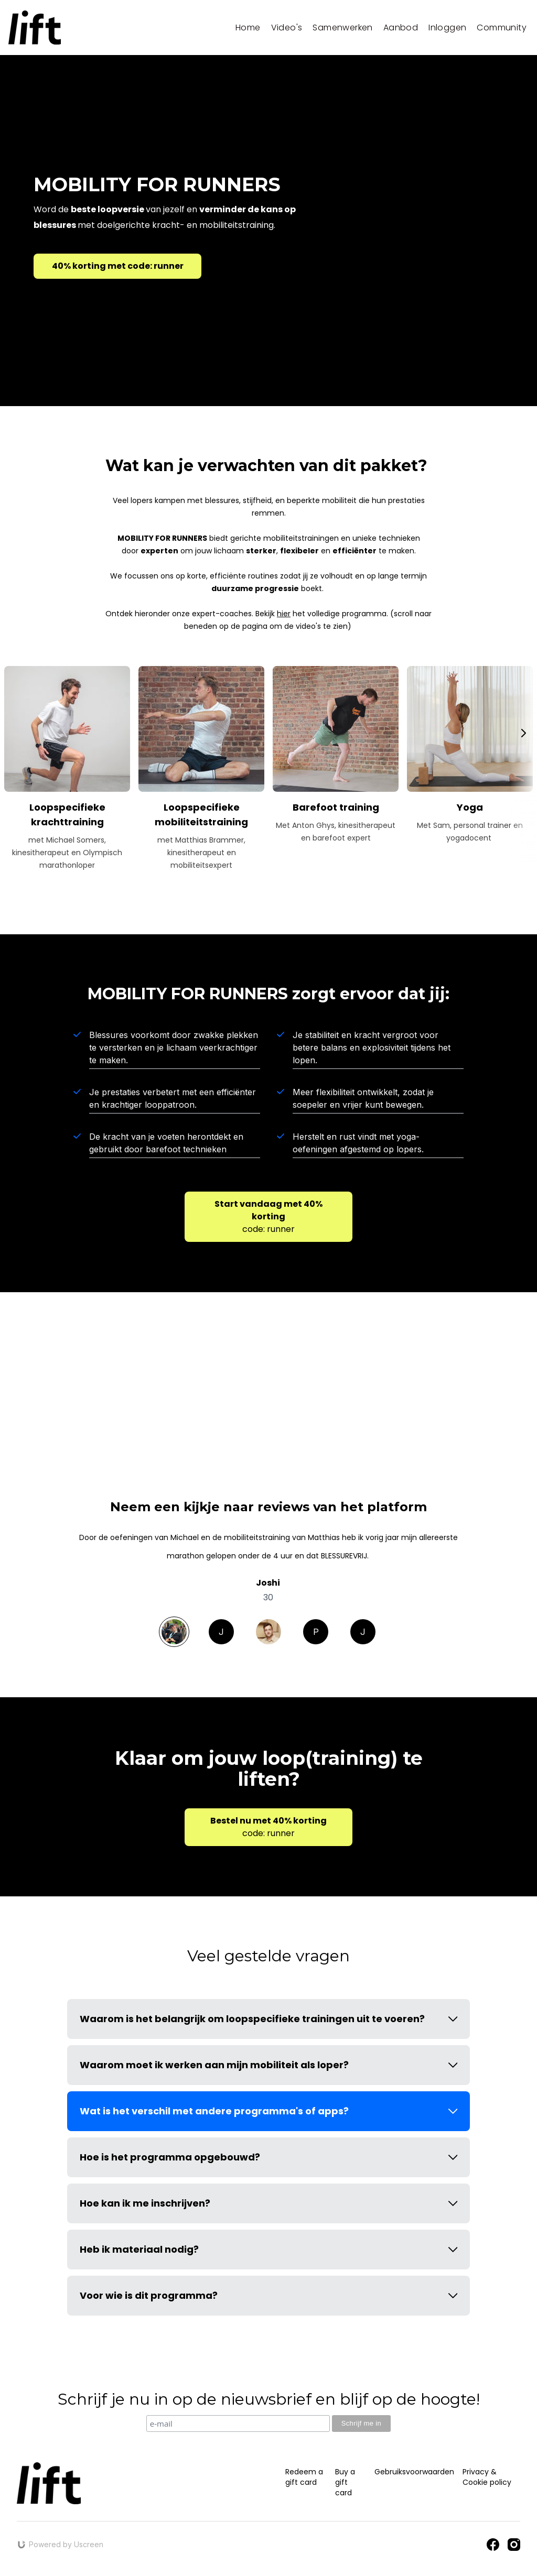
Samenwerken (342, 27)
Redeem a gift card (304, 2476)
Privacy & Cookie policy (487, 2476)
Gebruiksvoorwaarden (414, 2471)
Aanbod (400, 27)
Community (502, 27)
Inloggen (447, 27)
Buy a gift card (345, 2482)
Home (248, 27)
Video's (287, 27)
